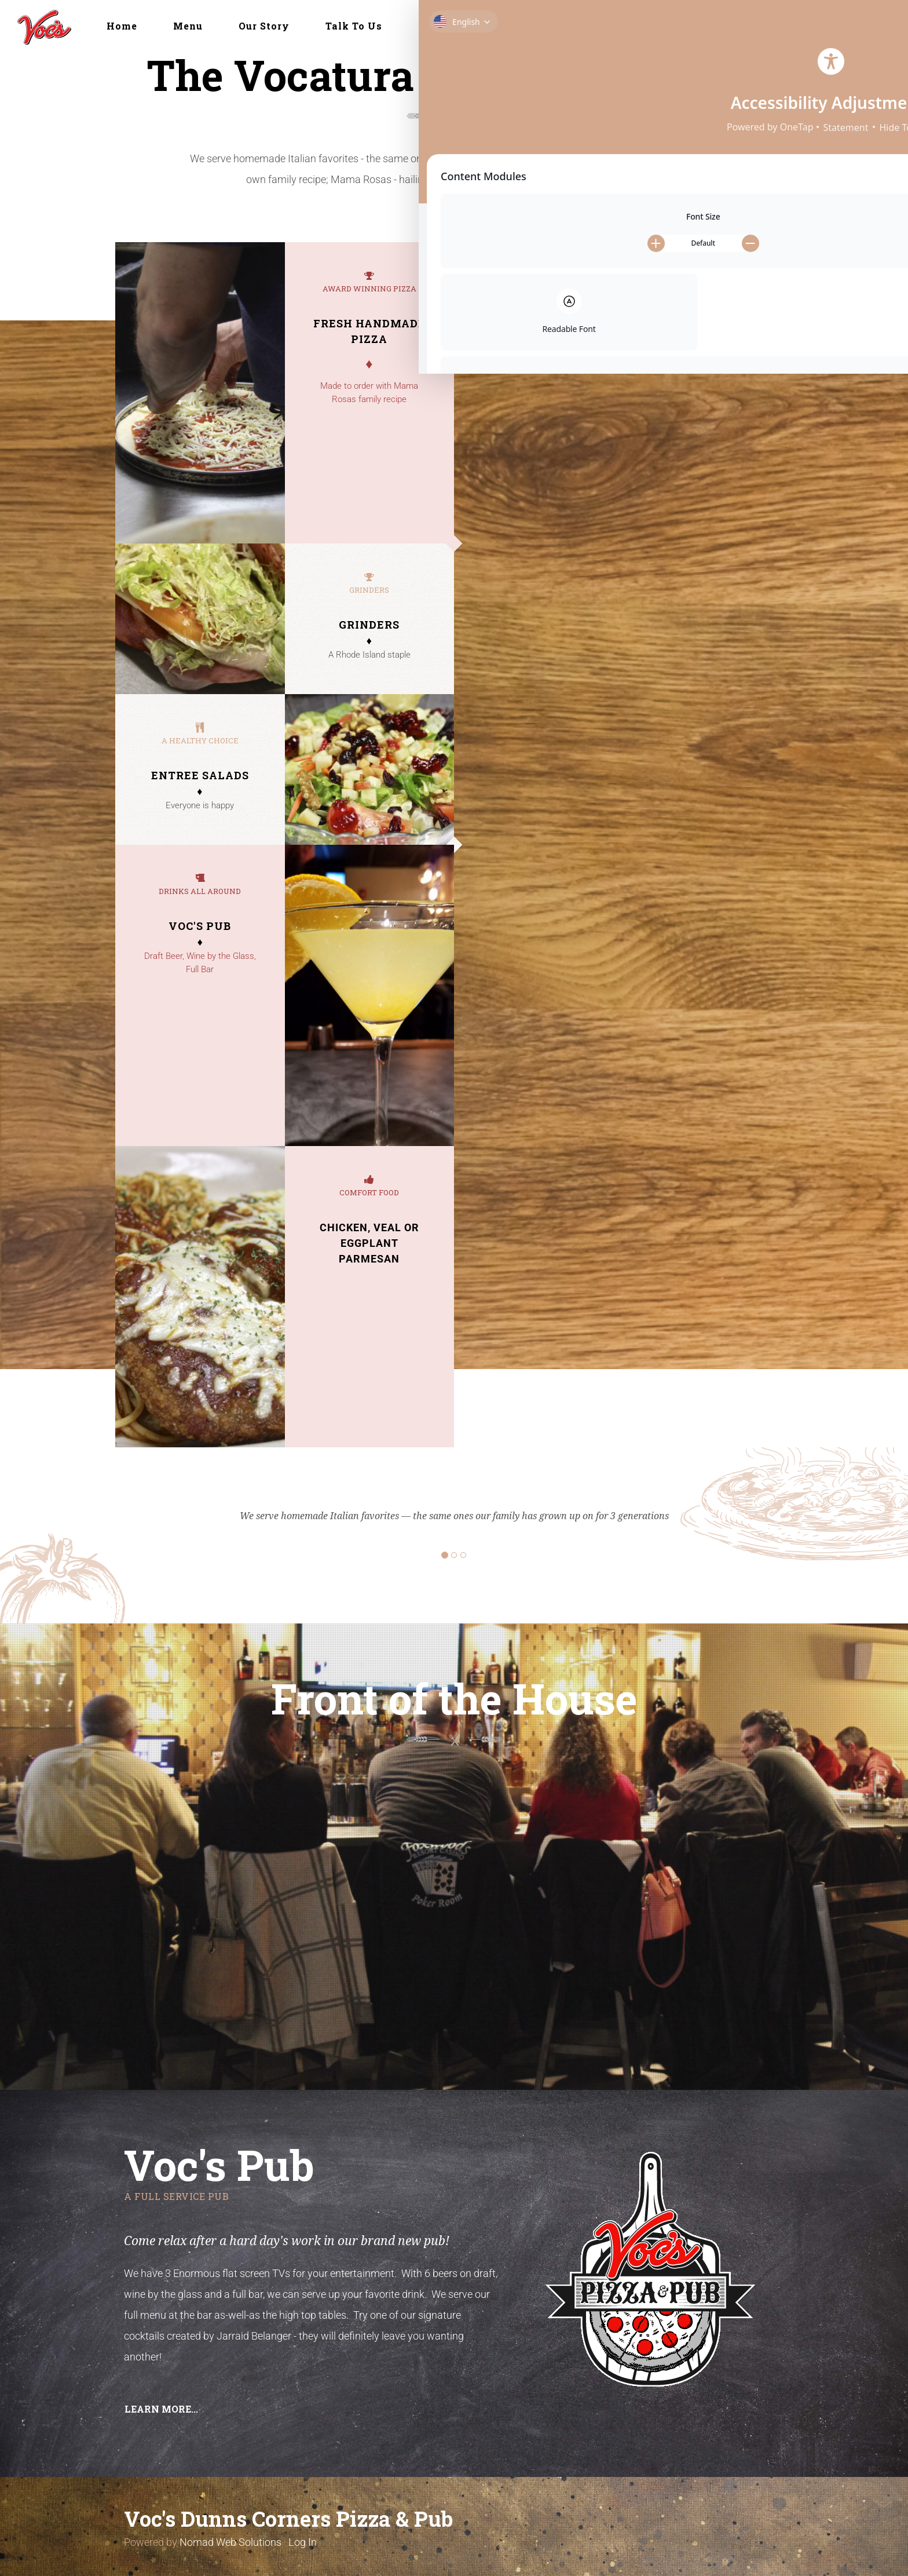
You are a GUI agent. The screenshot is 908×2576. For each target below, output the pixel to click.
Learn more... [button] (161, 2409)
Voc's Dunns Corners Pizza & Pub (288, 2519)
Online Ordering (747, 26)
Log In (302, 2542)
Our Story (264, 26)
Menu (188, 26)
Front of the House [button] (472, 26)
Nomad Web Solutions (230, 2542)
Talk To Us (353, 26)
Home (122, 26)
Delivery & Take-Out (615, 26)
